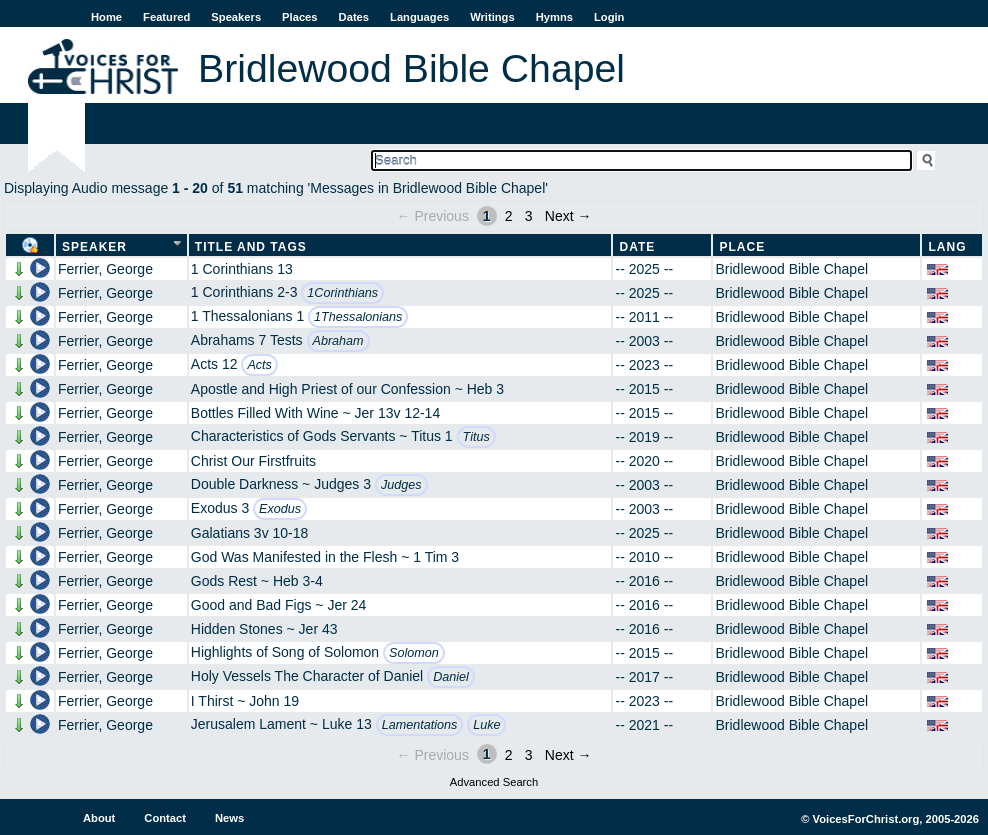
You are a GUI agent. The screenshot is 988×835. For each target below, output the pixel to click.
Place (742, 247)
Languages (419, 17)
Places (299, 17)
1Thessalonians (358, 317)
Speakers (236, 17)
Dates (354, 17)
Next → (568, 216)
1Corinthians (342, 293)
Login (609, 17)
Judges (401, 485)
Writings (492, 17)
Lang (947, 247)
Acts (259, 365)
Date (637, 247)
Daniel (451, 677)
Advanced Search (494, 782)
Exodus (280, 509)
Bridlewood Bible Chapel (791, 269)
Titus (476, 437)
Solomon (414, 653)
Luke (486, 725)
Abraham (338, 341)
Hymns (554, 17)
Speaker (94, 247)
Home (106, 17)
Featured (166, 17)
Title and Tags (251, 247)
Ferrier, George (105, 269)
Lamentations (420, 725)
